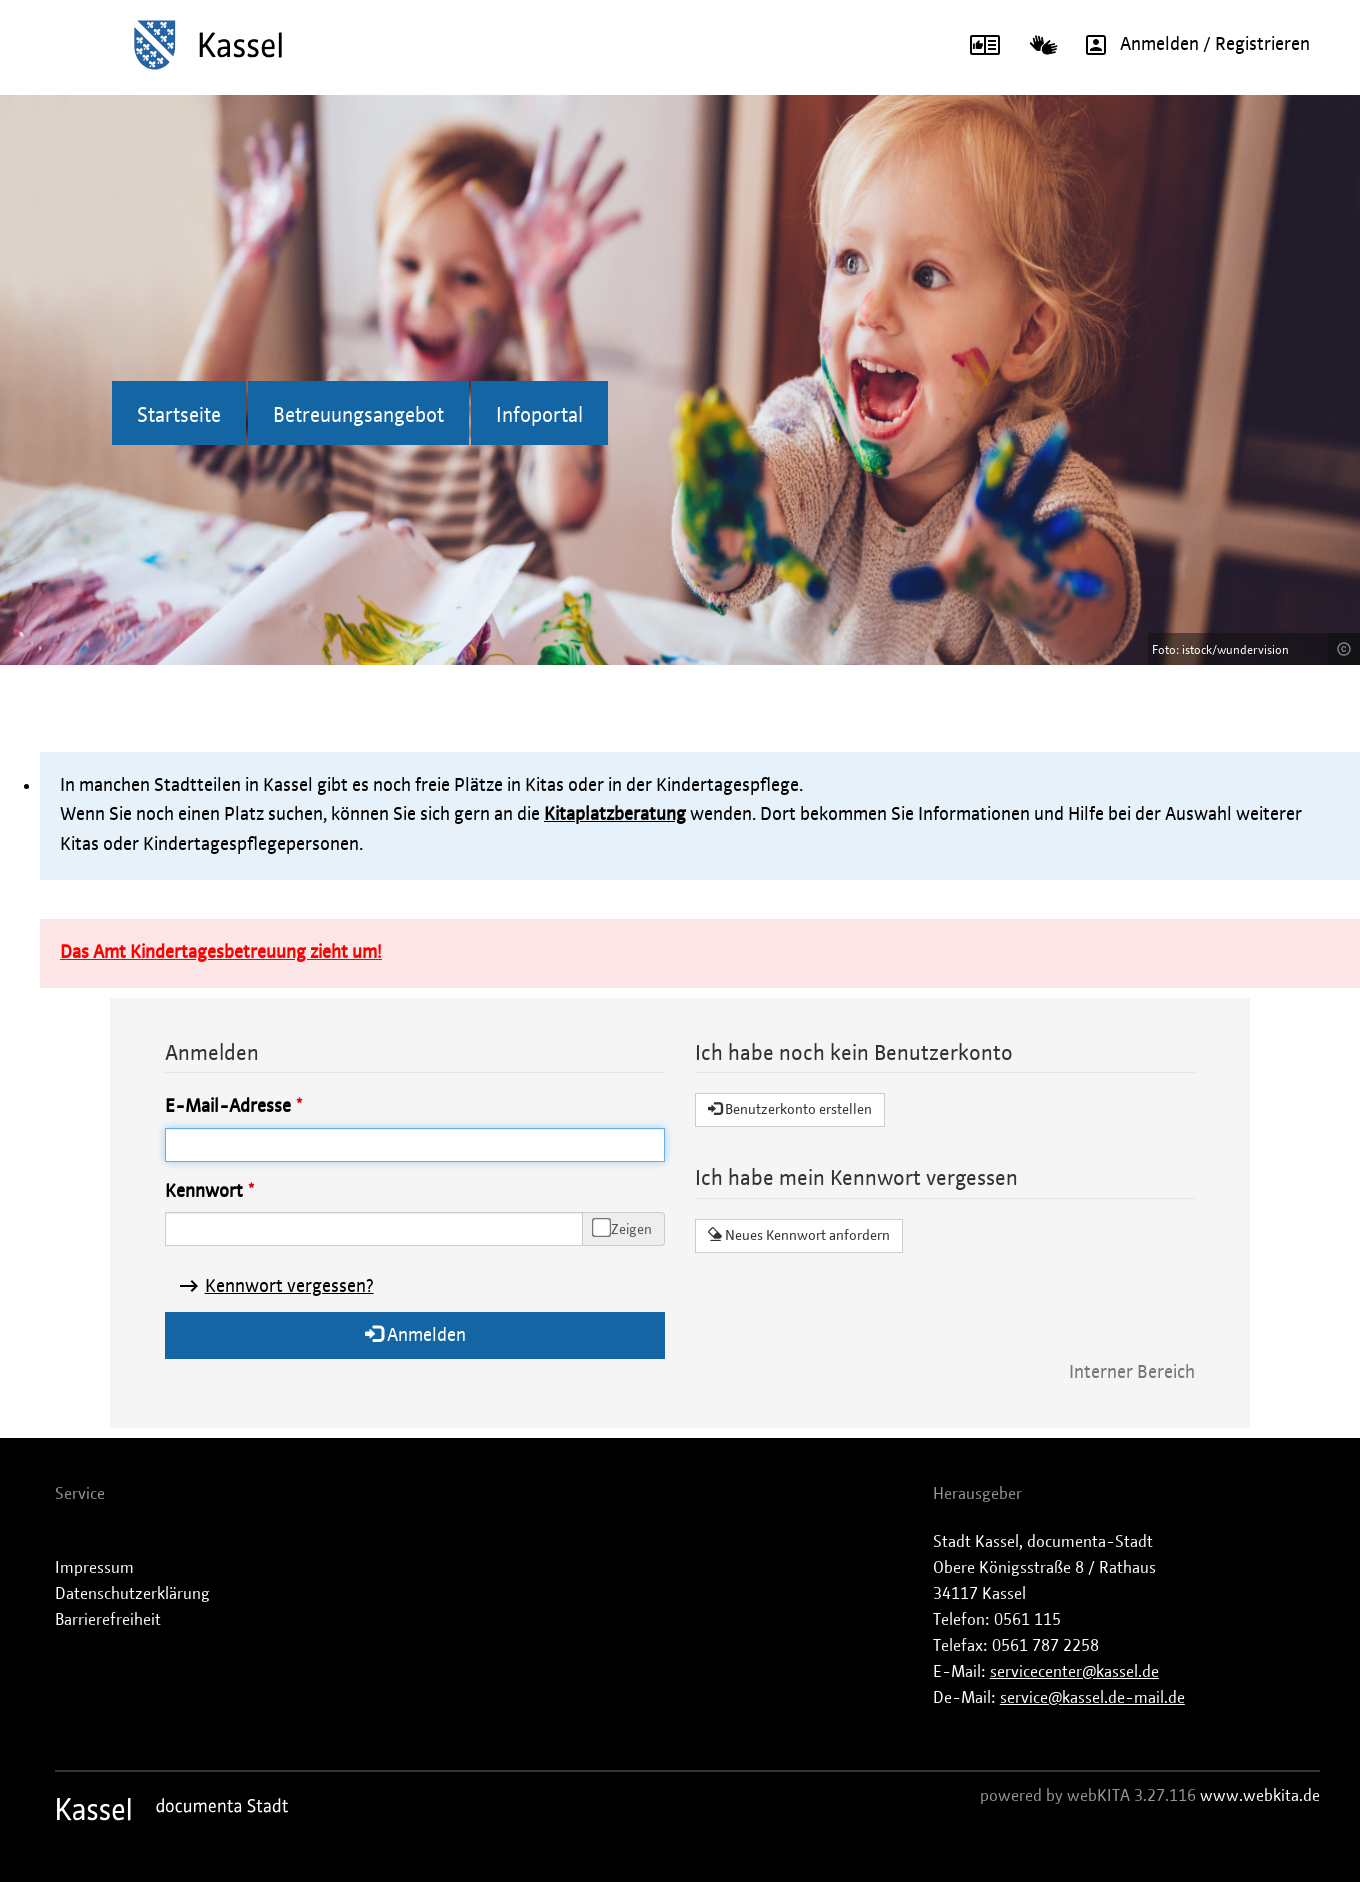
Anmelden (415, 1334)
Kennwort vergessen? (289, 1287)
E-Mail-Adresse (228, 1107)
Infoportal (539, 416)
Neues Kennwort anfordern (799, 1235)
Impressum (94, 1568)
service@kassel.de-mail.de (1092, 1698)
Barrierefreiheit (108, 1620)
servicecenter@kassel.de (1074, 1672)
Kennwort (204, 1192)
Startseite (179, 416)
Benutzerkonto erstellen (790, 1109)
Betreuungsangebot (358, 416)
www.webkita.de (1260, 1796)
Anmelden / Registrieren (1191, 45)
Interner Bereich (1132, 1373)
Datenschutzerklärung (132, 1594)
